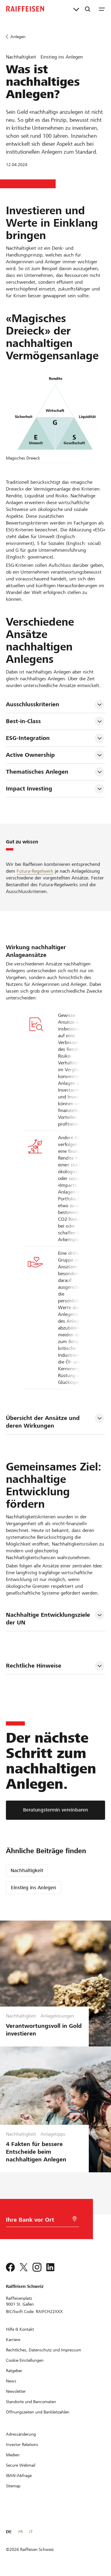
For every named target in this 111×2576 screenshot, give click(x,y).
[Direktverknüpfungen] (76, 8)
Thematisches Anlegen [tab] (37, 771)
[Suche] (87, 8)
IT (31, 2531)
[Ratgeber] (14, 2370)
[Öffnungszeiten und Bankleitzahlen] (37, 2412)
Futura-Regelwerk (35, 871)
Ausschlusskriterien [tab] (32, 704)
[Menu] (102, 8)
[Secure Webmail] (20, 2465)
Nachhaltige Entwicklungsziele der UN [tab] (49, 1618)
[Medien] (13, 2454)
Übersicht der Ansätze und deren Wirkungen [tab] (43, 1422)
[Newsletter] (16, 2391)
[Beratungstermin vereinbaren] (55, 1810)
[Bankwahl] (37, 2221)
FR (20, 2531)
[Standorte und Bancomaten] (31, 2401)
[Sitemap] (13, 2486)
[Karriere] (13, 2339)
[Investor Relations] (22, 2444)
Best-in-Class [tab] (23, 721)
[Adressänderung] (21, 2434)
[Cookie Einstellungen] (25, 2360)
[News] (11, 2381)
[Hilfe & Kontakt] (20, 2329)
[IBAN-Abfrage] (19, 2475)
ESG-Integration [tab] (28, 738)
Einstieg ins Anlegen (33, 1887)
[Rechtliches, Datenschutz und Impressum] (43, 2350)
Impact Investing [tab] (29, 788)
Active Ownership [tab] (30, 754)
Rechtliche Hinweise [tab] (33, 1665)
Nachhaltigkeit (27, 1870)
